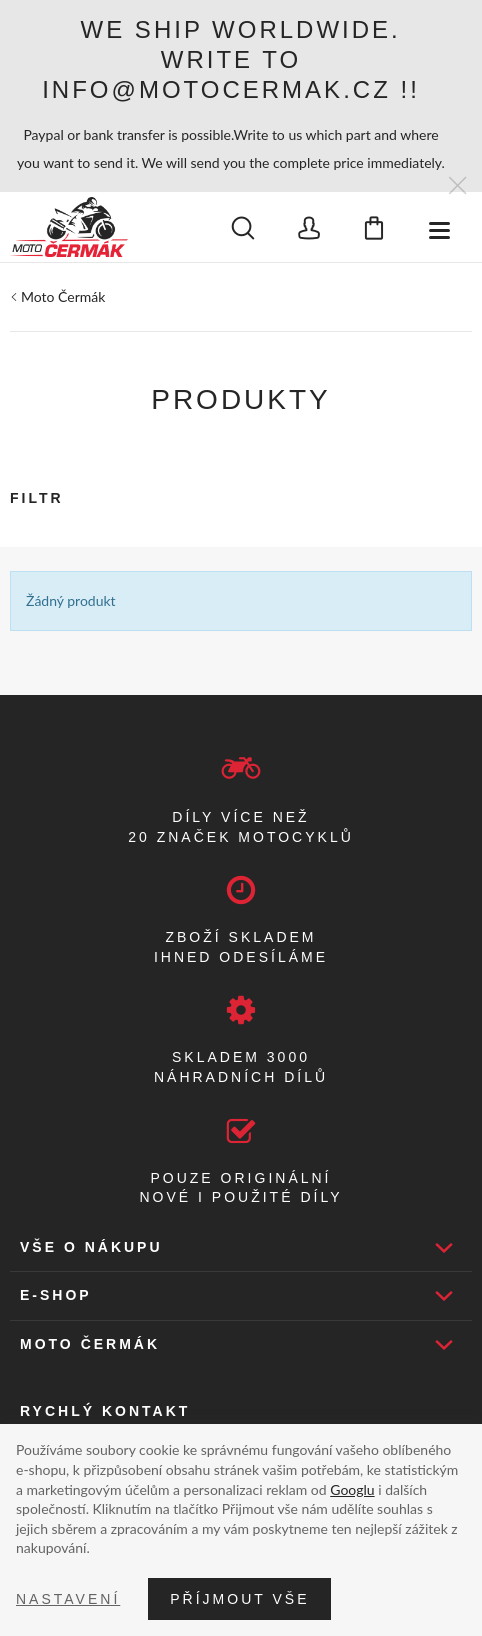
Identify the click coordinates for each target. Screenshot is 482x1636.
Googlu (352, 1489)
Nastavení (68, 1599)
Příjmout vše (239, 1599)
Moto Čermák (63, 296)
